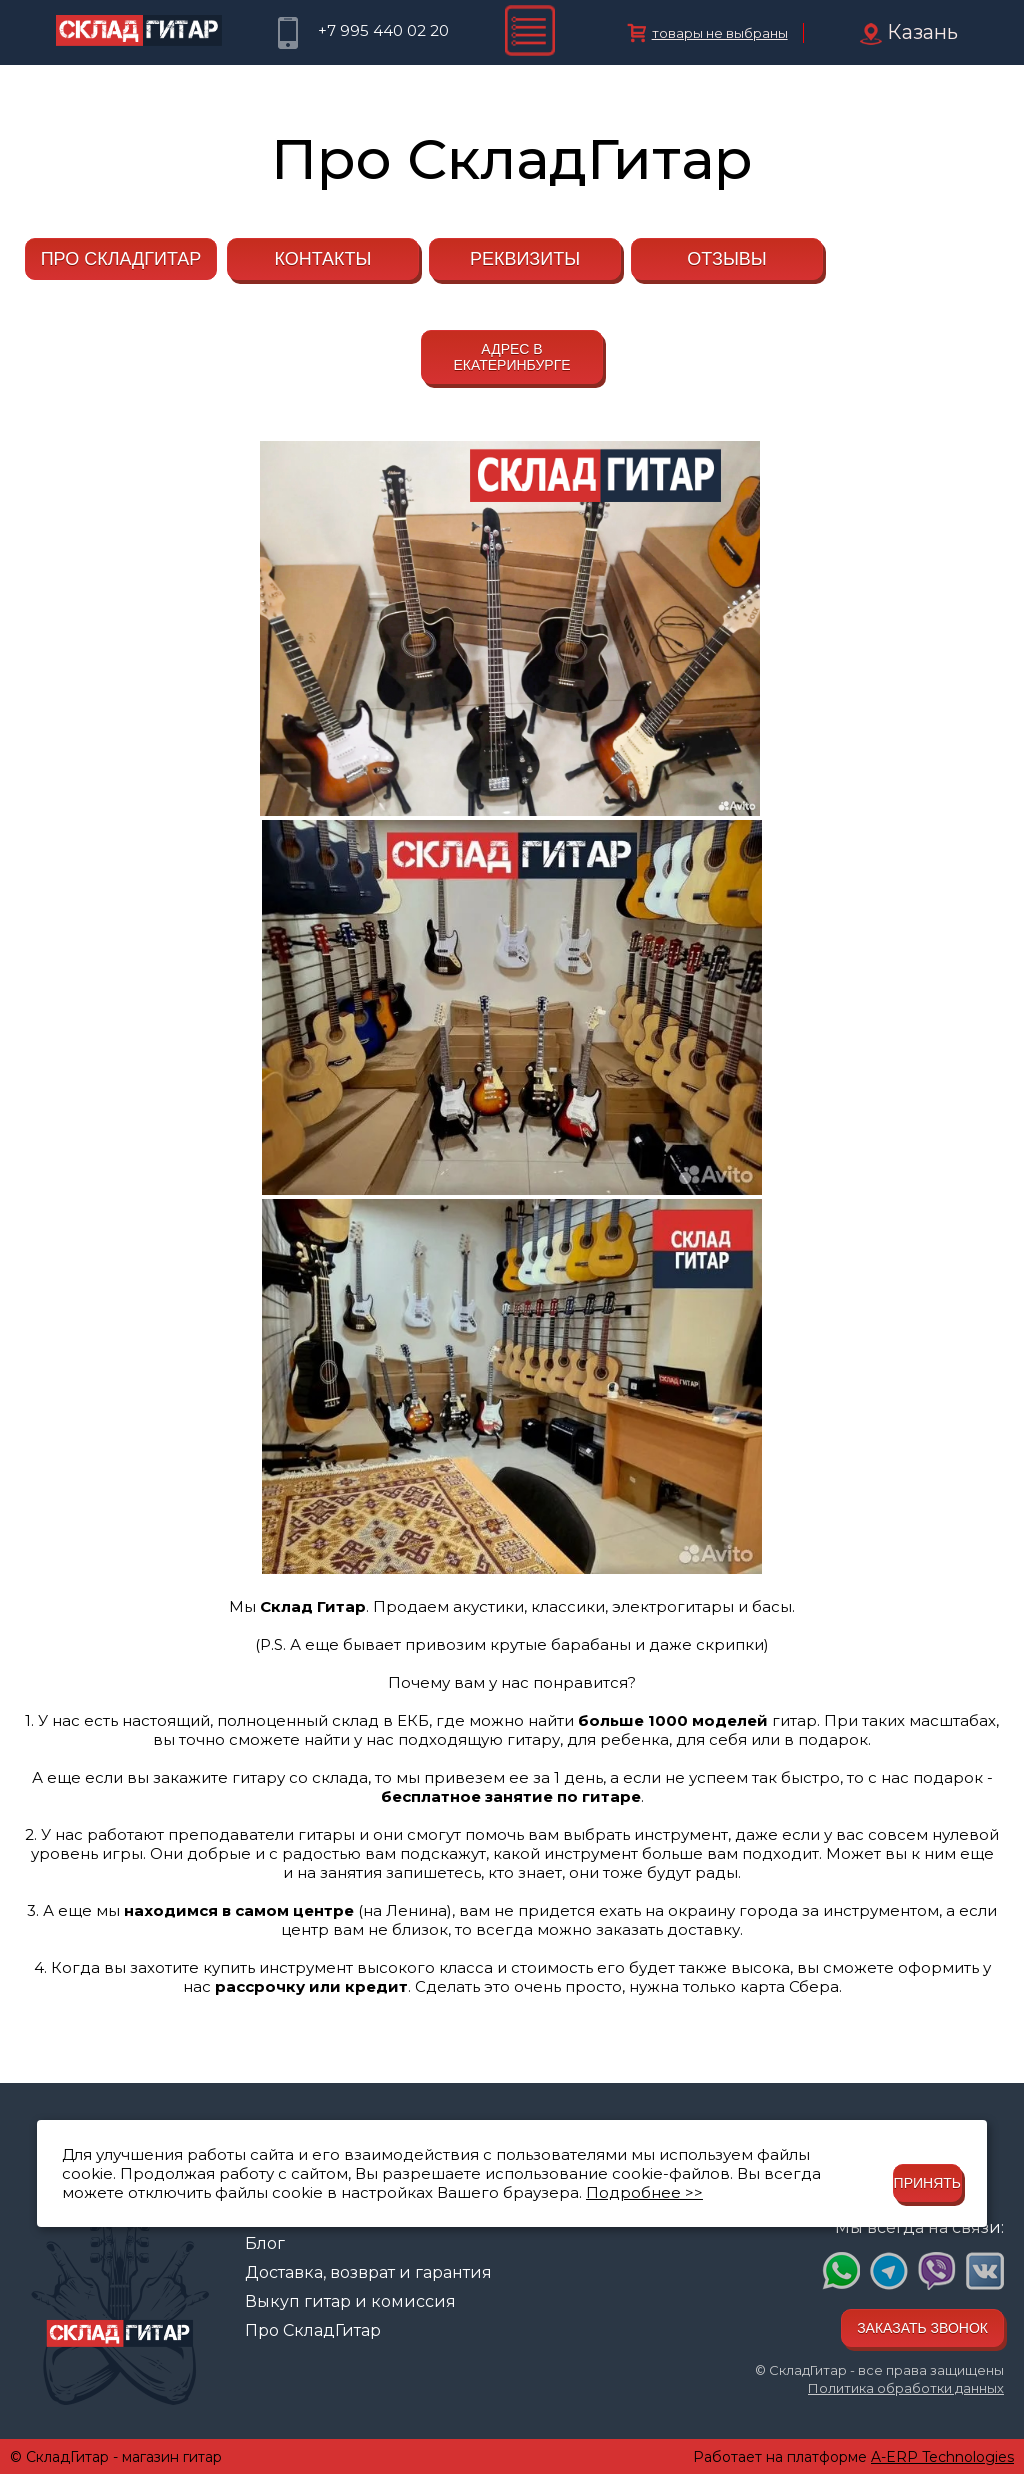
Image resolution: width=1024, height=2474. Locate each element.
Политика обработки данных (906, 2388)
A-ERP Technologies (942, 2457)
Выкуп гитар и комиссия (350, 2301)
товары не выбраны (720, 33)
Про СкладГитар (313, 2330)
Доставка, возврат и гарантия (368, 2272)
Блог (265, 2243)
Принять (927, 2183)
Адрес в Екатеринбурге (511, 357)
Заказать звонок (922, 2328)
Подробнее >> (644, 2192)
